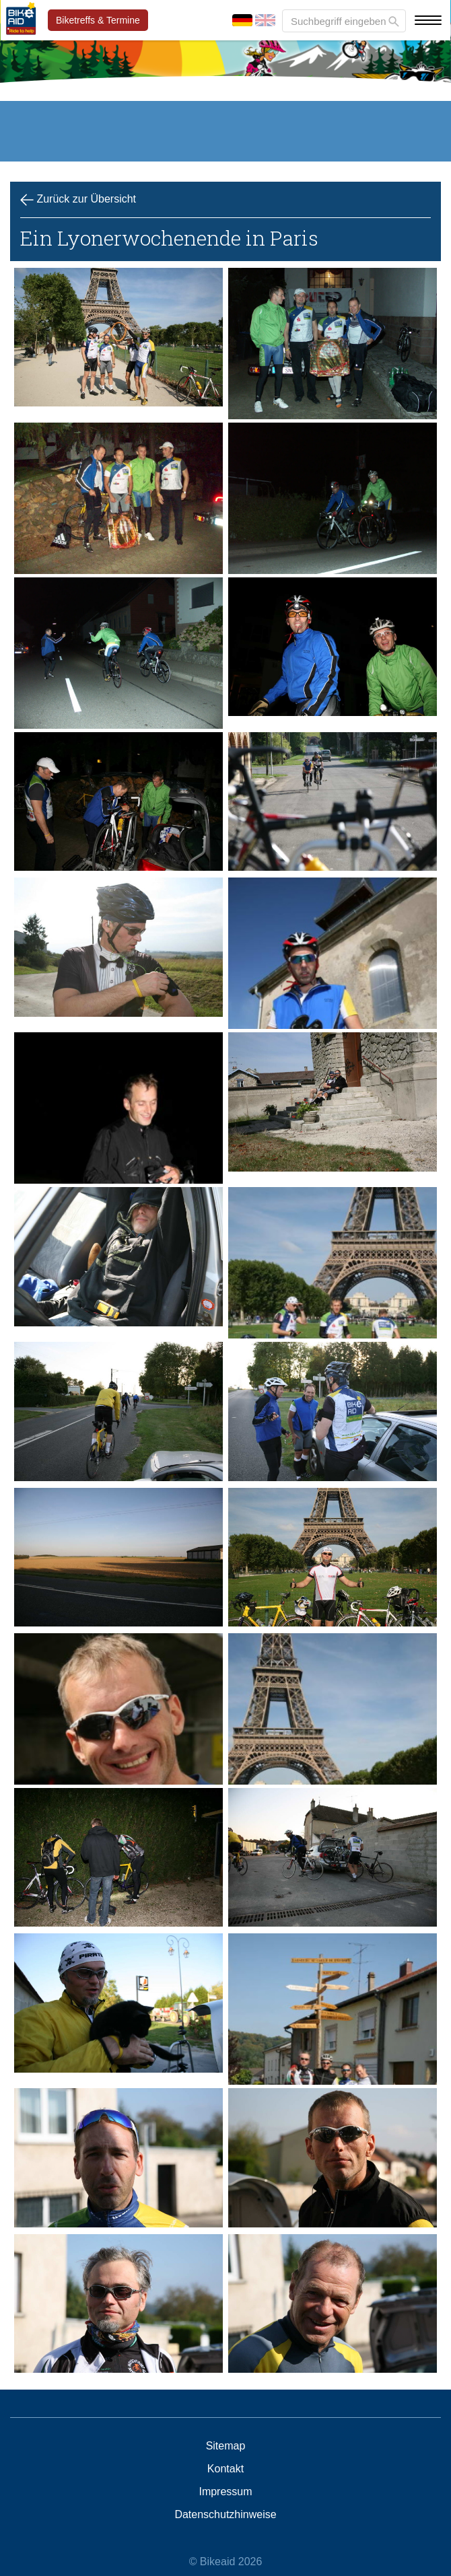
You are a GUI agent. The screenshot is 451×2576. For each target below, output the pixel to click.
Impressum (225, 2492)
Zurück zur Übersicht (78, 200)
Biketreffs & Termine (98, 20)
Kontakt (225, 2469)
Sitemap (226, 2446)
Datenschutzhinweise (225, 2514)
